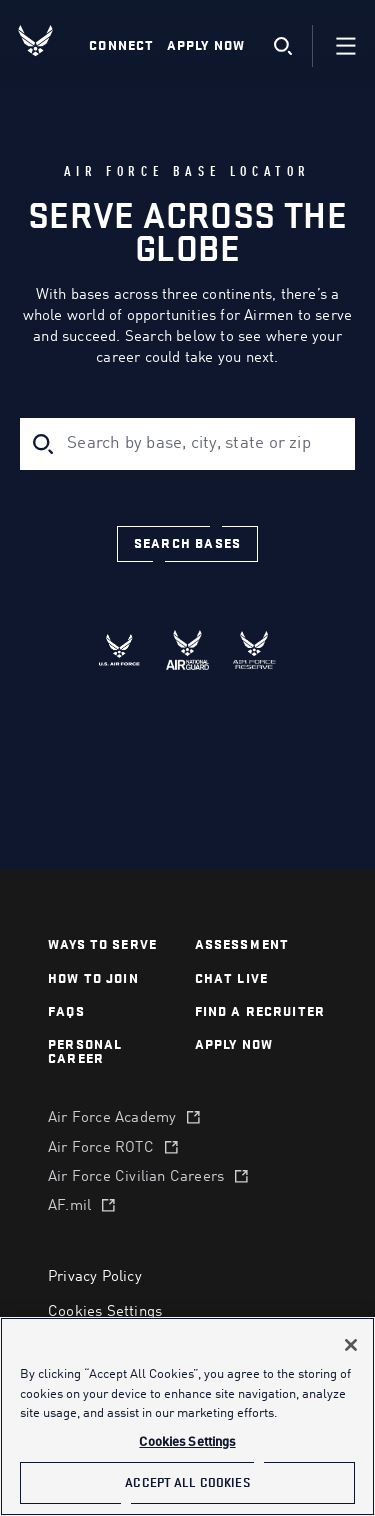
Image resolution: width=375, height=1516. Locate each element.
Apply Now (206, 45)
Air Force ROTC (101, 1148)
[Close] (351, 1345)
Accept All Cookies (187, 1482)
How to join (93, 978)
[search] (282, 46)
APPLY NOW (234, 1044)
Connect (121, 45)
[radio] (120, 650)
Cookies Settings (105, 1312)
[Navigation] (346, 46)
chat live (232, 978)
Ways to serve (102, 944)
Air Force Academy (112, 1118)
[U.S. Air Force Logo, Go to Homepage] (51, 40)
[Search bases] (187, 544)
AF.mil (69, 1206)
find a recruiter (260, 1011)
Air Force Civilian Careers (136, 1177)
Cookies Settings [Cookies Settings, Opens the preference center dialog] (187, 1442)
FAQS (66, 1011)
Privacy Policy (95, 1277)
